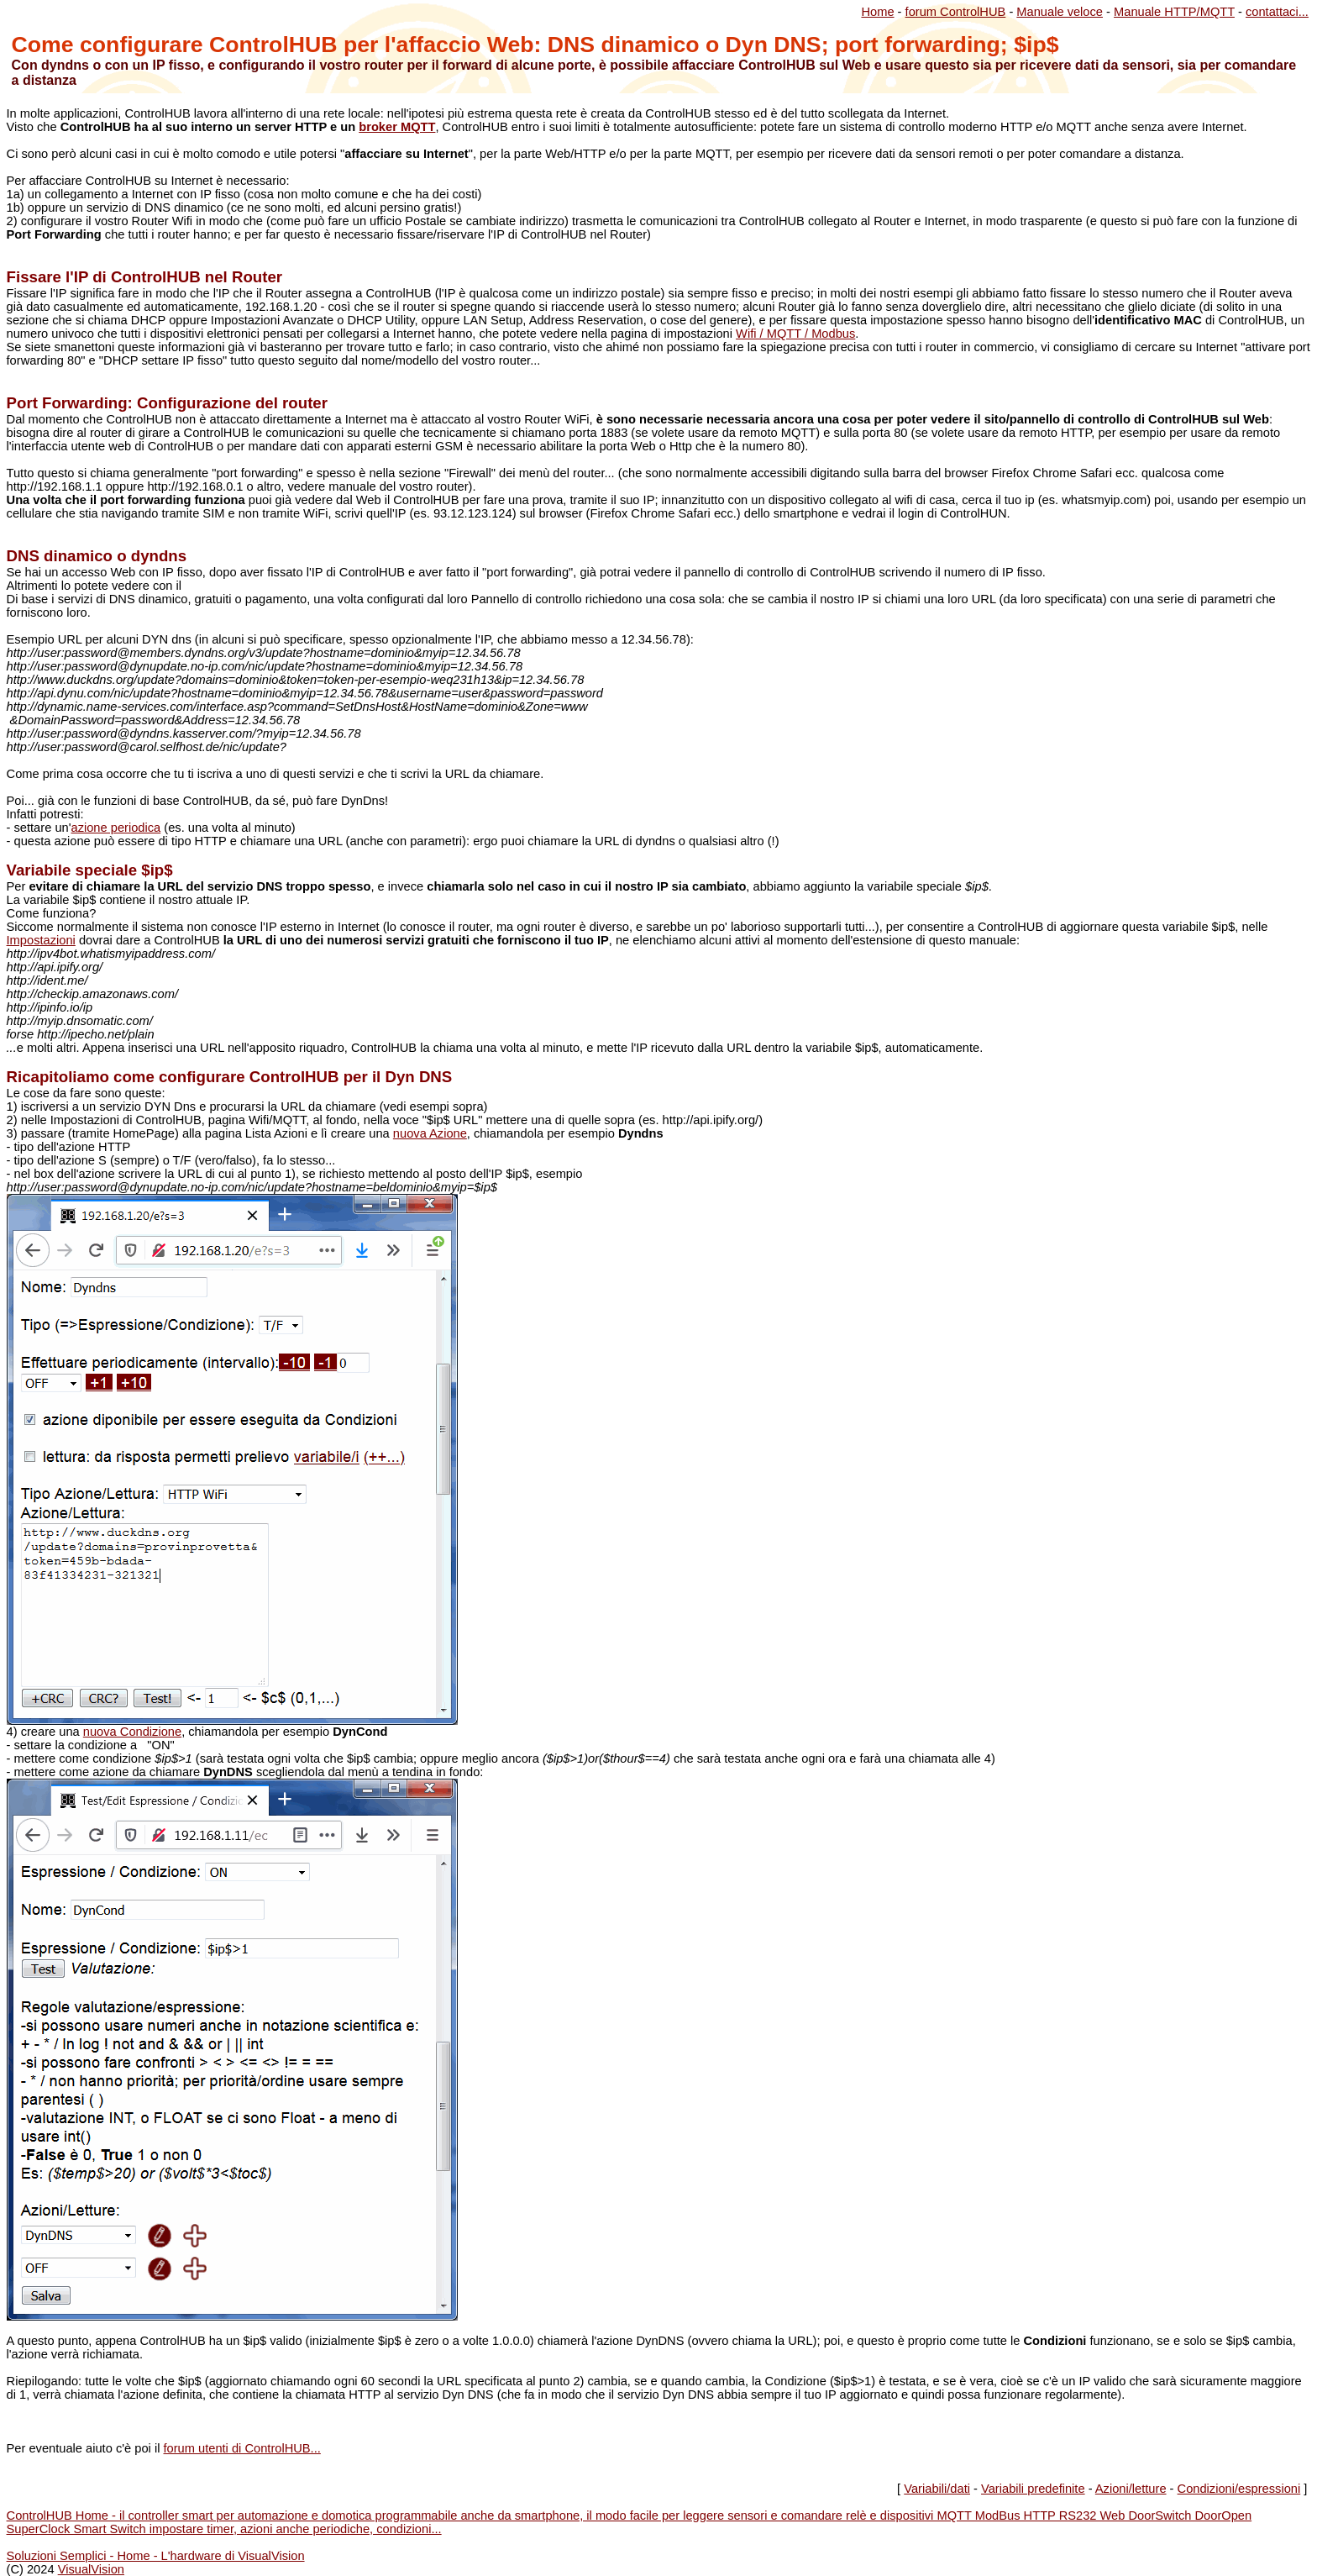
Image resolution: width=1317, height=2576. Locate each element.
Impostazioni (41, 940)
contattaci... (1277, 11)
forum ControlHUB (955, 11)
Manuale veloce (1059, 11)
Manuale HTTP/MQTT (1174, 11)
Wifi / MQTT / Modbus (795, 333)
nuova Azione (430, 1133)
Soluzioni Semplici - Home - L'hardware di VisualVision (156, 2556)
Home (877, 11)
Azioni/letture (1131, 2488)
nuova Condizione (132, 1731)
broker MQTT (397, 127)
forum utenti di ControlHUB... (241, 2448)
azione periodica (115, 827)
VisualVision (91, 2569)
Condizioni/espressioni (1239, 2488)
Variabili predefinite (1033, 2488)
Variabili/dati (937, 2488)
